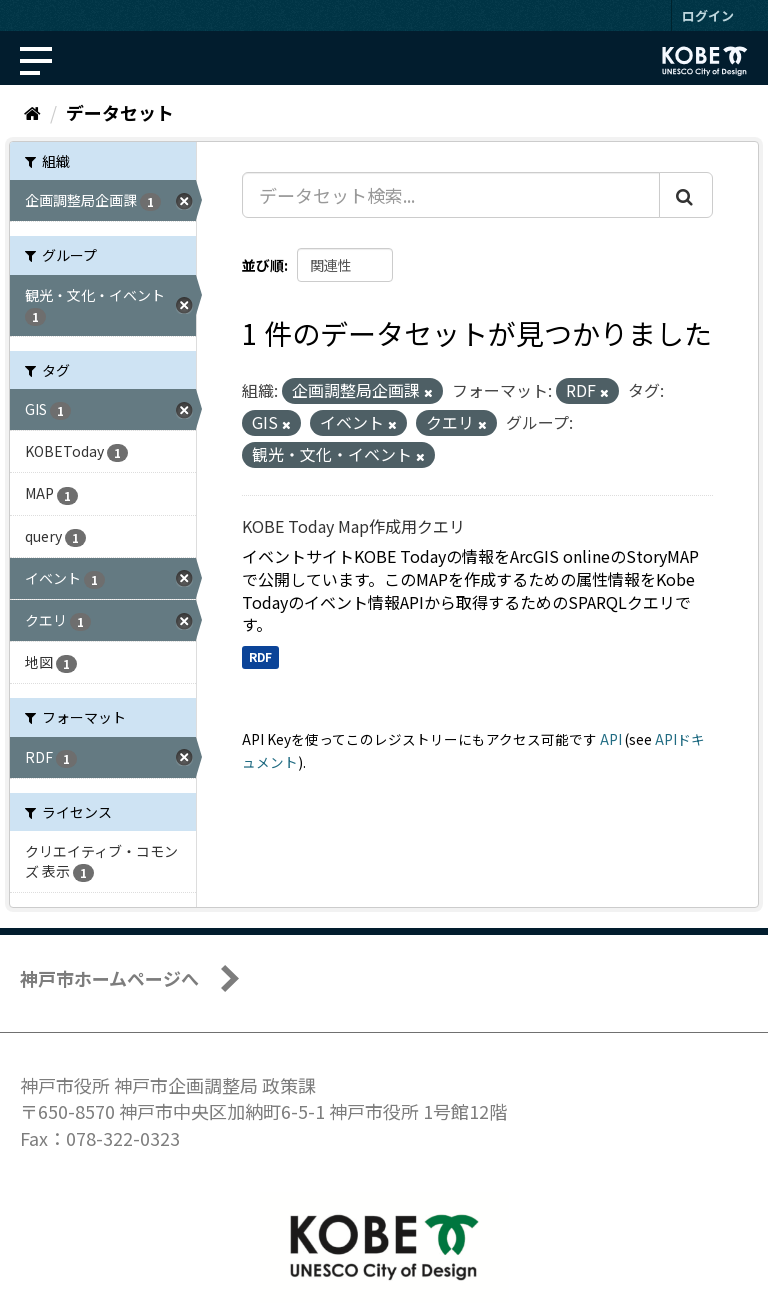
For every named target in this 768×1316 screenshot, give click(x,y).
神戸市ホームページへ (109, 978)
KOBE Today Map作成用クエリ (353, 526)
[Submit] (686, 195)
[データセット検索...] (451, 195)
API (611, 739)
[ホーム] (32, 112)
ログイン (708, 15)
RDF (260, 656)
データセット (120, 112)
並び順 (263, 265)
